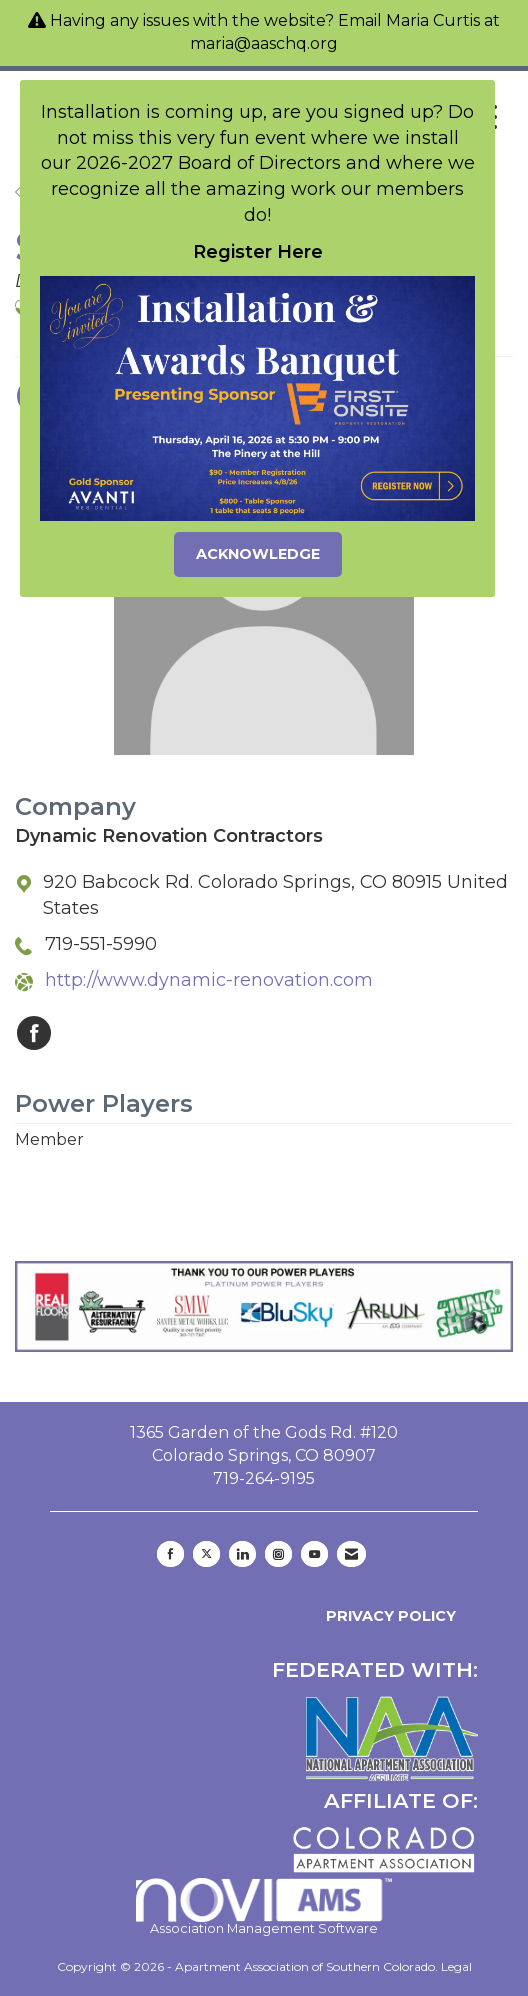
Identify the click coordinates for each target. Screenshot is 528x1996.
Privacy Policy (387, 1616)
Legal (456, 1966)
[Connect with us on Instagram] (278, 1554)
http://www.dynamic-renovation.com (209, 980)
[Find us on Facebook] (170, 1554)
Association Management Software (264, 1907)
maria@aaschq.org (264, 43)
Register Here (258, 252)
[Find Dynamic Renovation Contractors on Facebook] (34, 1033)
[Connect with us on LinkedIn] (242, 1554)
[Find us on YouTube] (314, 1554)
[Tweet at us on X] (206, 1554)
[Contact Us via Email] (351, 1554)
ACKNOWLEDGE (258, 554)
